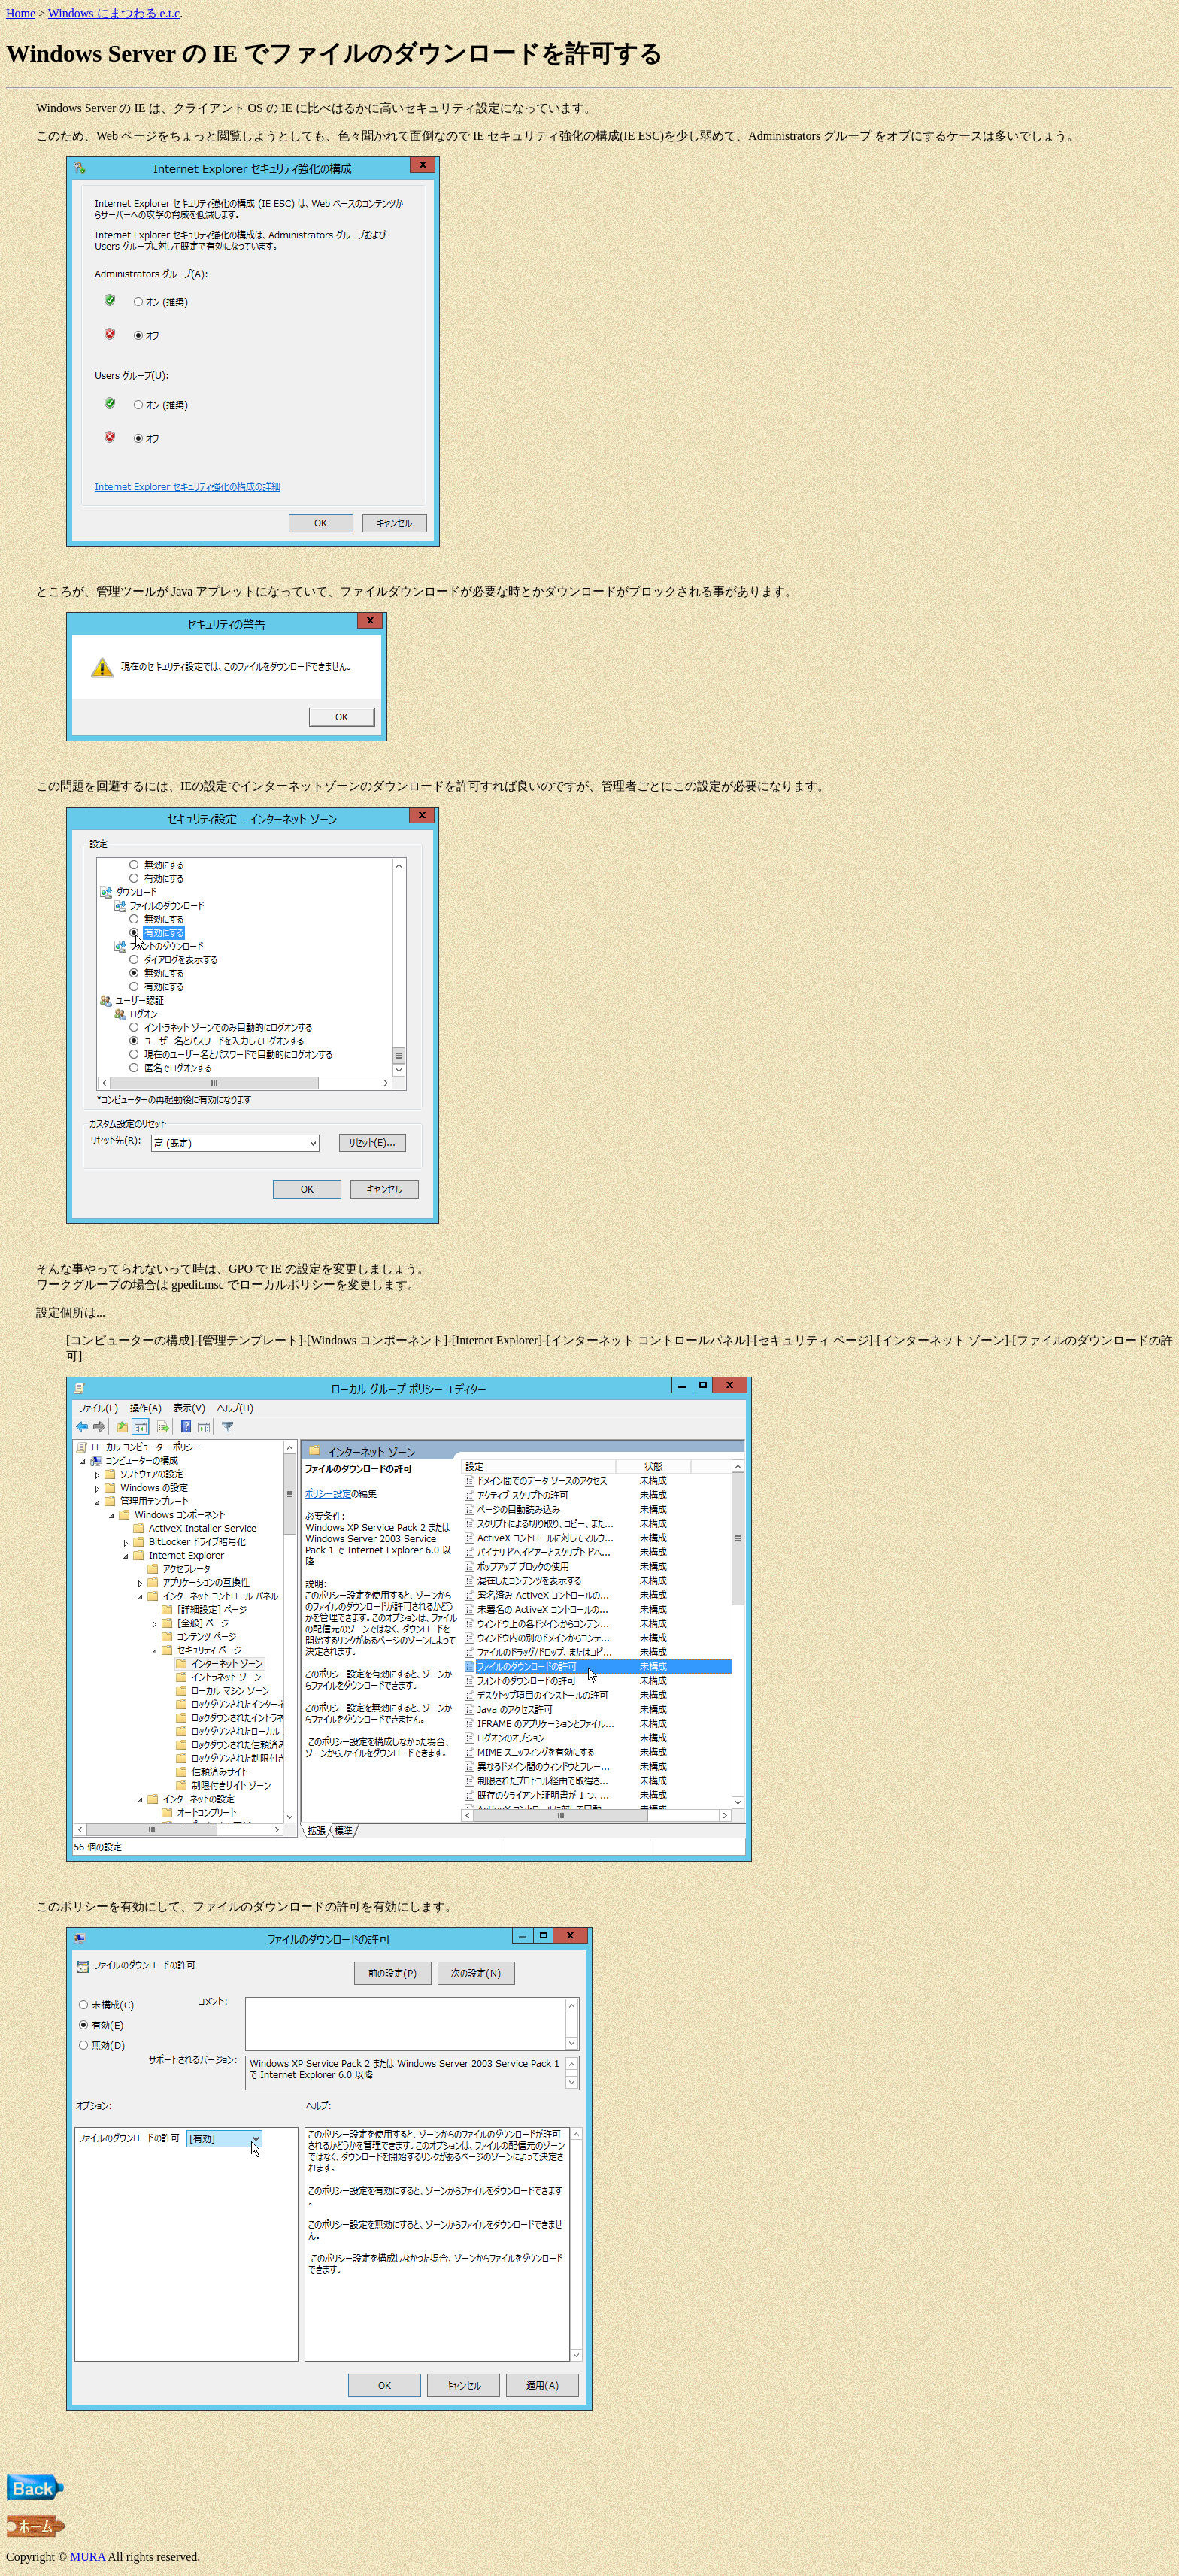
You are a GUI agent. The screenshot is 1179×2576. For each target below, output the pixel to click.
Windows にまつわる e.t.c (114, 13)
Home (20, 13)
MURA (87, 2556)
